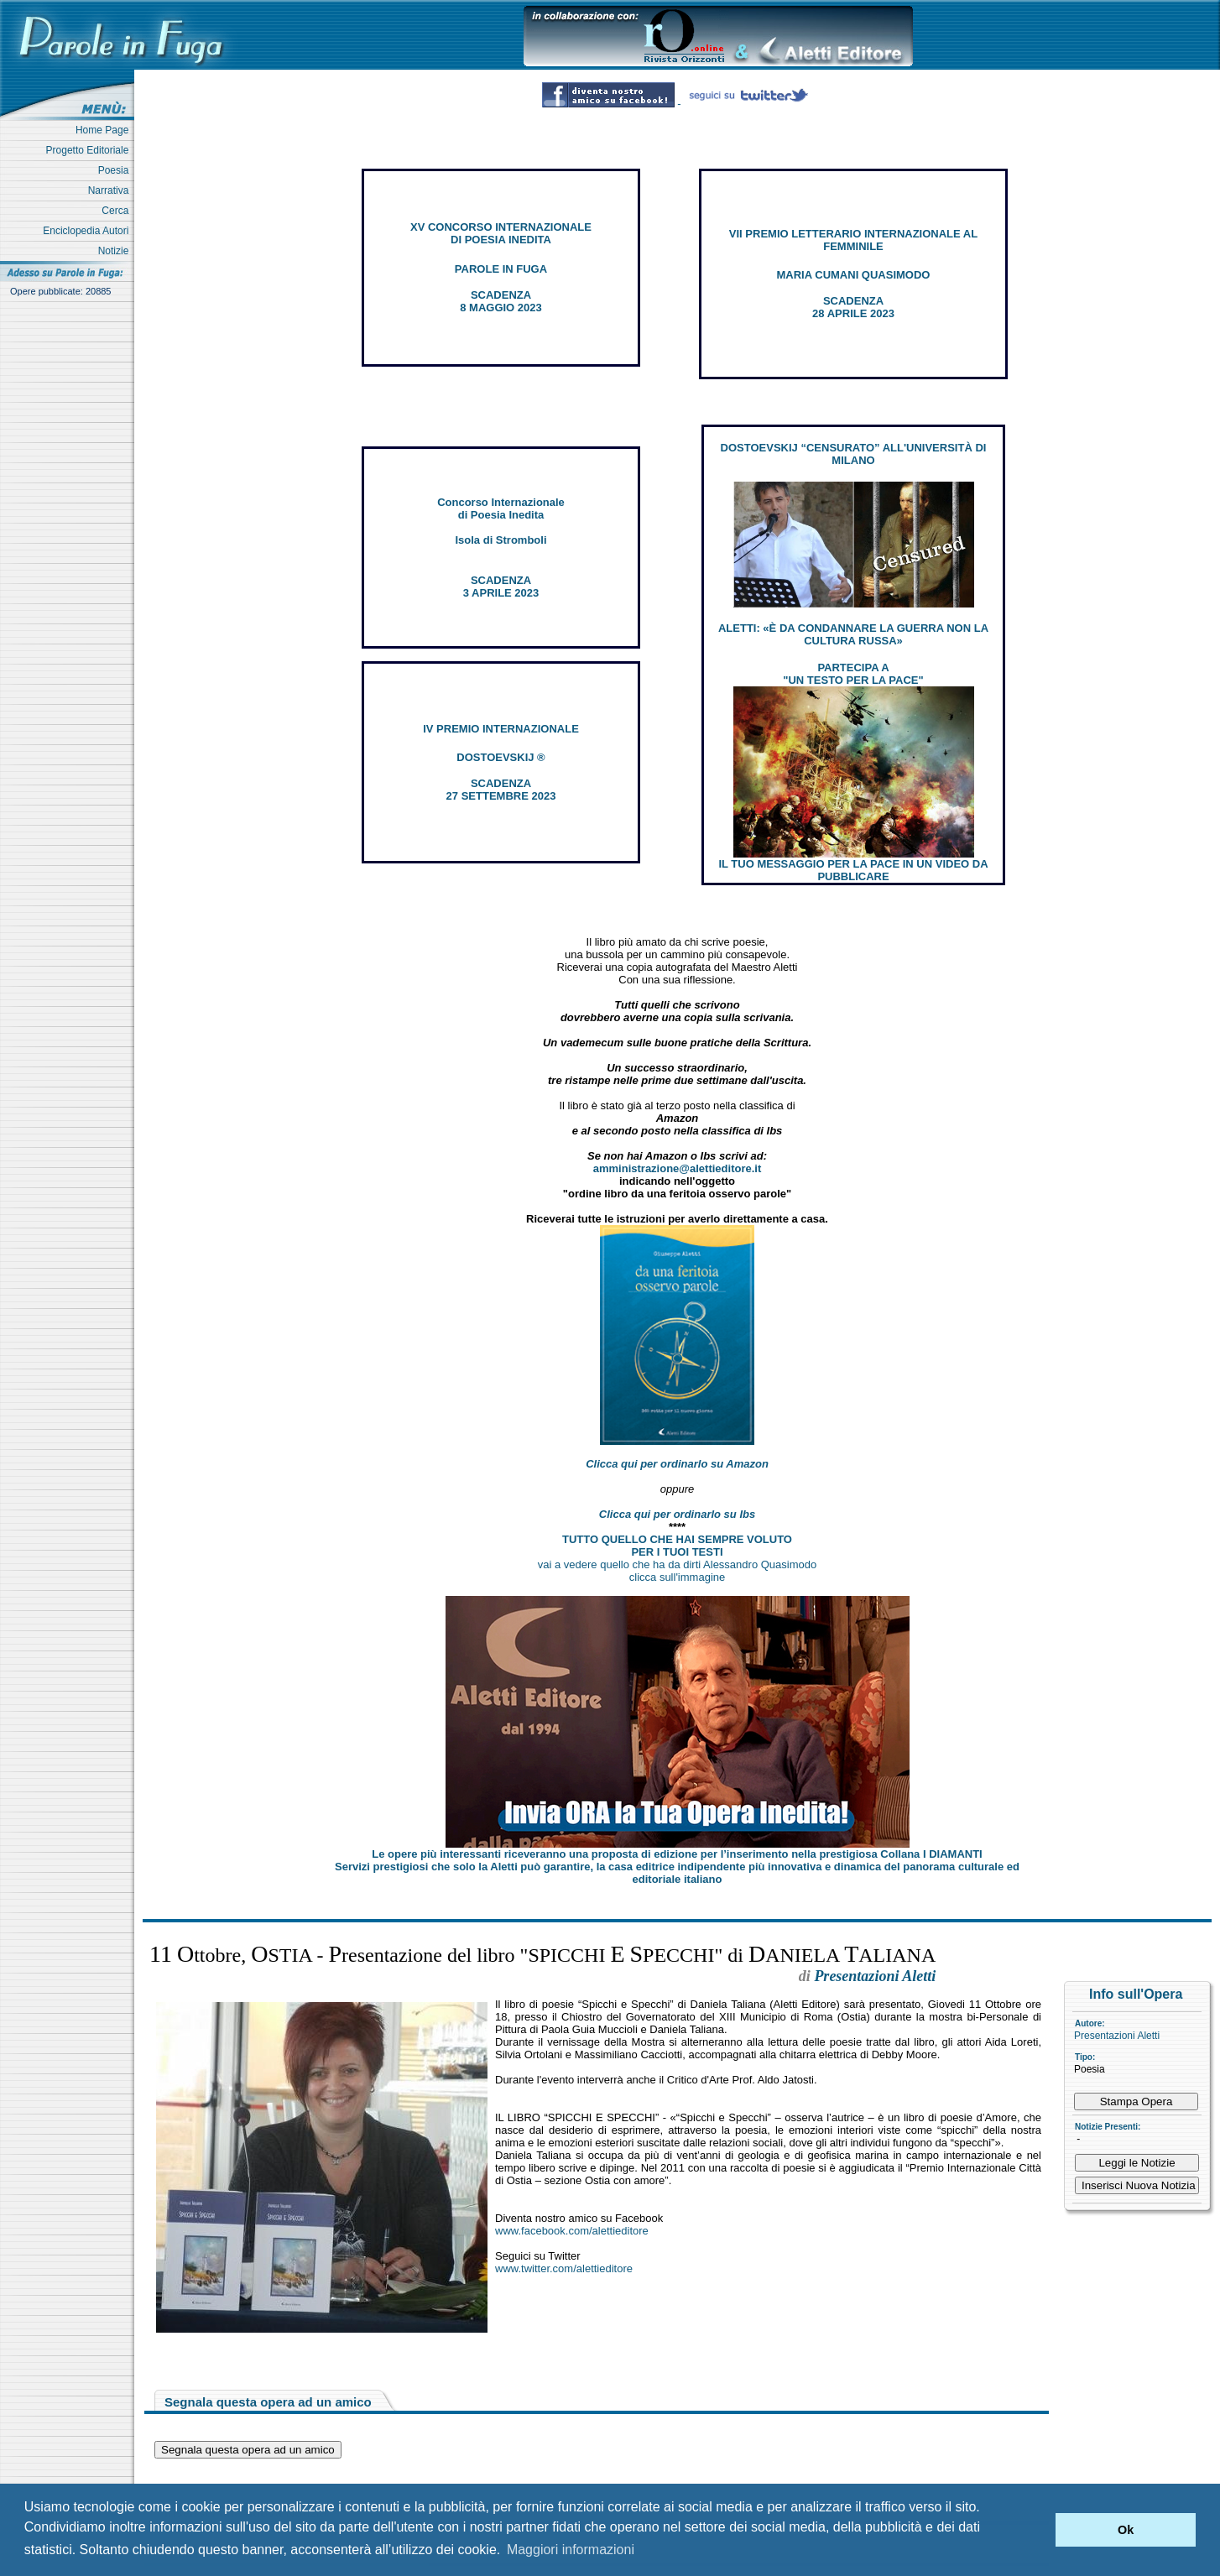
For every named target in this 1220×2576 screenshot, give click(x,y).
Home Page (105, 130)
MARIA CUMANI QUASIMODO (854, 275)
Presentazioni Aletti (1117, 2036)
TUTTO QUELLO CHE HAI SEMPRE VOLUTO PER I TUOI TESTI (677, 1545)
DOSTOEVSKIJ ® (500, 757)
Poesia (116, 170)
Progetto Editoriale (90, 150)
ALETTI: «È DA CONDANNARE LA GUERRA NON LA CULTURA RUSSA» (853, 634)
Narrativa (111, 190)
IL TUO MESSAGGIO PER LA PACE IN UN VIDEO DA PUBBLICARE (853, 870)
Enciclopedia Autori (88, 231)
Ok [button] (1126, 2530)
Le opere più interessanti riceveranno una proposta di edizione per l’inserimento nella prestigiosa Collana (677, 1854)
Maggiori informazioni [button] (570, 2549)
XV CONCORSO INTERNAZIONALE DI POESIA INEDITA (501, 233)
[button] (1038, 2530)
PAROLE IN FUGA (501, 269)
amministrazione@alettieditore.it (677, 1168)
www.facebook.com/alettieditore (572, 2230)
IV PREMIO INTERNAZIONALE (501, 728)
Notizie (116, 251)
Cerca (118, 210)
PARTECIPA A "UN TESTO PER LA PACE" (853, 673)
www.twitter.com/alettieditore (564, 2268)
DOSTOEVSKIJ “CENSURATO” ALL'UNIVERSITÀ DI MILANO (854, 454)
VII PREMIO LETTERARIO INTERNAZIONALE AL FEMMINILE (853, 240)
